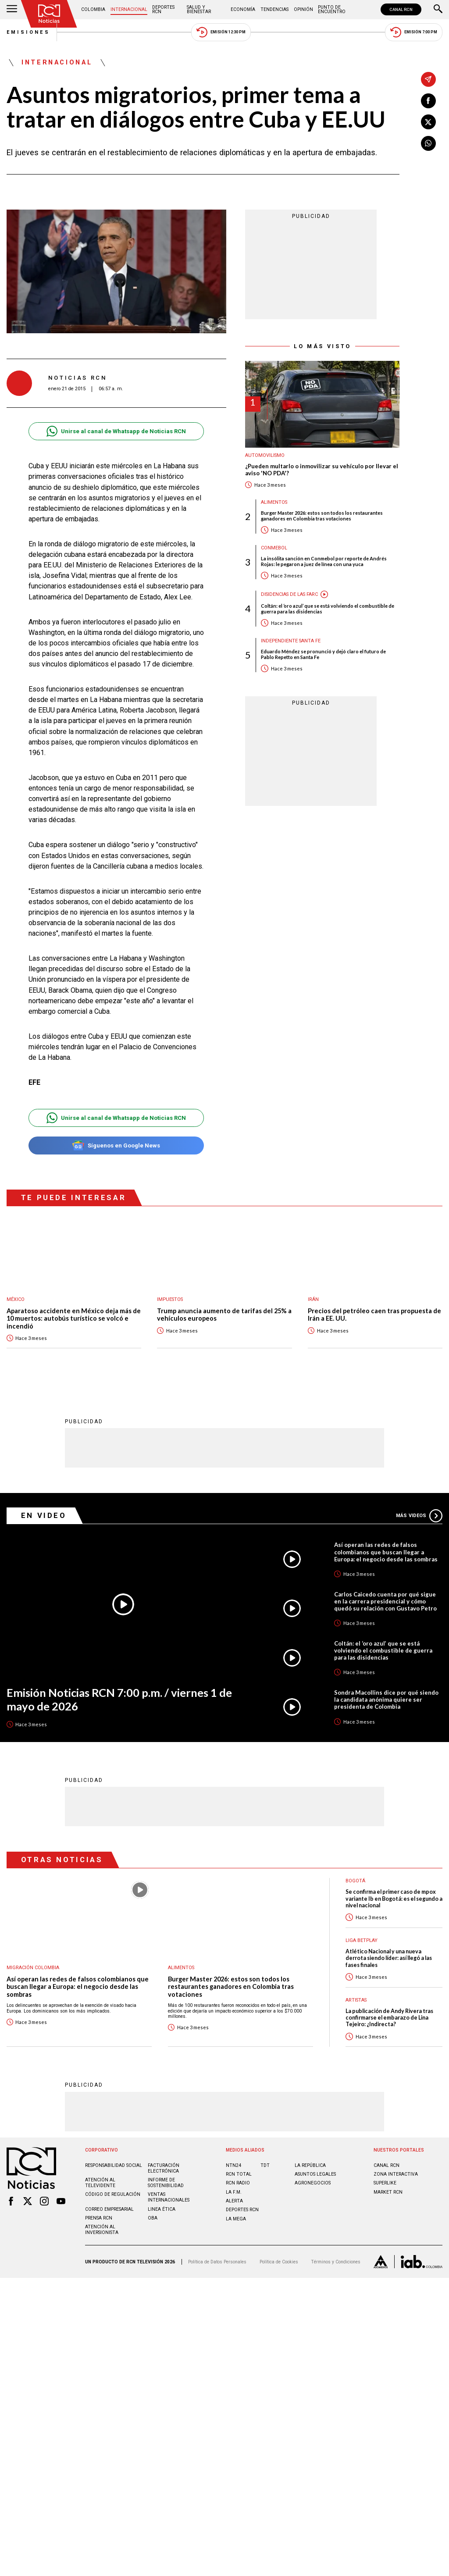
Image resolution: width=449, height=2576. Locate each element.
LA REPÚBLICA (310, 2165)
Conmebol (274, 548)
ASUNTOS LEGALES (315, 2174)
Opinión (303, 9)
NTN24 (233, 2165)
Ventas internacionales (168, 2197)
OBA (152, 2218)
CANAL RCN (401, 9)
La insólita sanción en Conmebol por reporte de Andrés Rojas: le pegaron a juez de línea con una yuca (324, 561)
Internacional (128, 9)
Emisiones (28, 32)
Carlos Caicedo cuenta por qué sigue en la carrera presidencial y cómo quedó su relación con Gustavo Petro (385, 1601)
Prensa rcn (98, 2218)
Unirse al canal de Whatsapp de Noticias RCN (115, 431)
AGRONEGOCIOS (313, 2183)
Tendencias (274, 9)
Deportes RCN (163, 9)
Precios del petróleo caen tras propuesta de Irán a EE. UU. (374, 1314)
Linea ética (161, 2209)
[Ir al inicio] (49, 14)
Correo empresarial (109, 2209)
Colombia (93, 9)
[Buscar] (438, 9)
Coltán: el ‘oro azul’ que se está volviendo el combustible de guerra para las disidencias (327, 608)
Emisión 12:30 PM (221, 32)
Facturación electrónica (163, 2168)
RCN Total (239, 2174)
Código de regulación (112, 2194)
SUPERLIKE (385, 2183)
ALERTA (234, 2201)
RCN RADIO (238, 2183)
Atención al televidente (100, 2182)
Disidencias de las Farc (289, 594)
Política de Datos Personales (217, 2262)
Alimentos (274, 502)
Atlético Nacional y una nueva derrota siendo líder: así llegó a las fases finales (389, 1958)
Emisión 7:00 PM (413, 32)
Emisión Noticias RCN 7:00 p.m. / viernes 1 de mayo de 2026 (119, 1699)
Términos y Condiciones (335, 2262)
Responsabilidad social (113, 2165)
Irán (313, 1299)
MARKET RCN (388, 2192)
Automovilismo (265, 455)
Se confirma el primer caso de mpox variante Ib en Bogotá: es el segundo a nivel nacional (394, 1898)
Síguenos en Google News (116, 1145)
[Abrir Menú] (12, 10)
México (16, 1299)
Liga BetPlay (362, 1940)
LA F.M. (234, 2192)
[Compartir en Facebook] (428, 100)
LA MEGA (236, 2219)
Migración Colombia (33, 1967)
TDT (265, 2165)
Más (419, 1515)
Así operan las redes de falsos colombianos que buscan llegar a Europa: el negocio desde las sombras (386, 1551)
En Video (44, 1515)
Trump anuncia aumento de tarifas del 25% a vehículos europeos (224, 1314)
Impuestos (170, 1299)
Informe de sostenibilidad (166, 2182)
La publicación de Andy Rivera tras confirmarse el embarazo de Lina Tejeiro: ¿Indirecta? (389, 2018)
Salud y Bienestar (199, 9)
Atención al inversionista (101, 2229)
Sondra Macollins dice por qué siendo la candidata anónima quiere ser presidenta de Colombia (386, 1699)
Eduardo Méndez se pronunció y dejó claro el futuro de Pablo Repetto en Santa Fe (323, 654)
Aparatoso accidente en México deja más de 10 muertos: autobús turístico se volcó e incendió (74, 1318)
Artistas (356, 2000)
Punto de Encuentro (332, 9)
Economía (243, 9)
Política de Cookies (279, 2262)
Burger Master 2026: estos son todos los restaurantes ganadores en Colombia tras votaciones (322, 515)
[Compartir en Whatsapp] (428, 143)
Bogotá (355, 1881)
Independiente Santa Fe (291, 641)
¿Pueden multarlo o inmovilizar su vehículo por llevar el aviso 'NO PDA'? (321, 470)
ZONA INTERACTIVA (396, 2174)
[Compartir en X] (428, 121)
